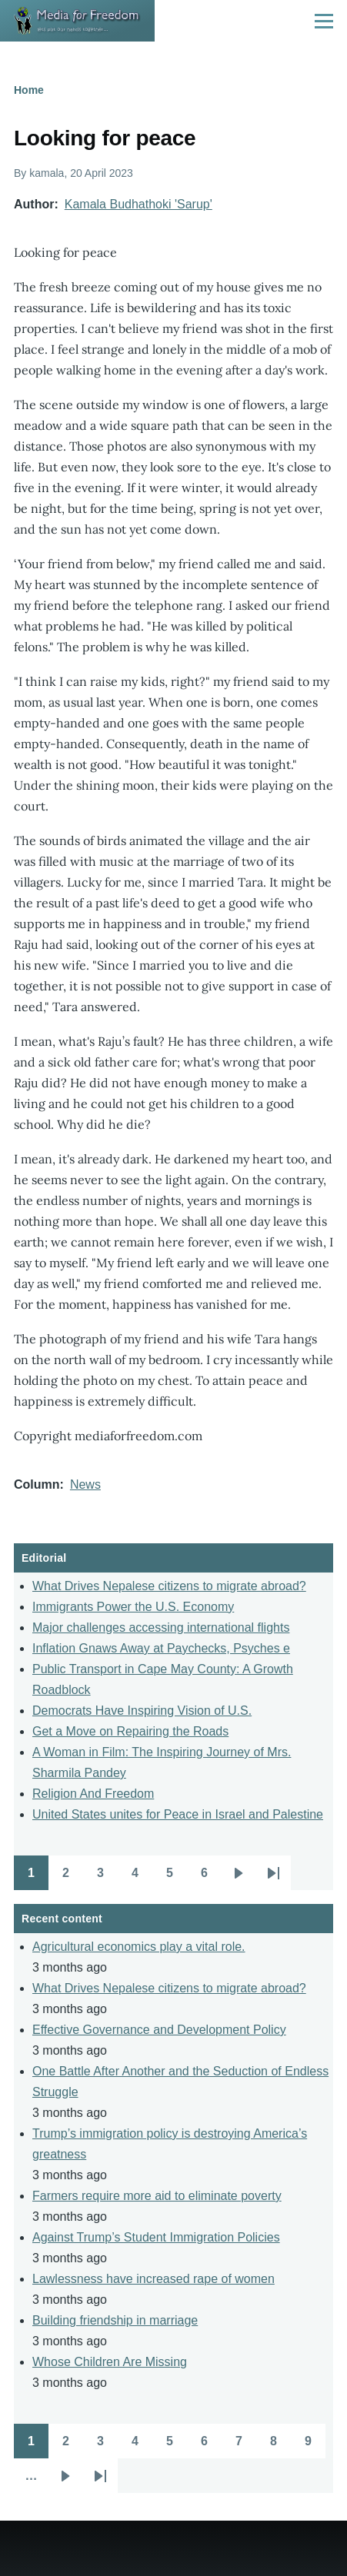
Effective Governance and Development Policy (159, 2029)
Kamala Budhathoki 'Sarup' (138, 204)
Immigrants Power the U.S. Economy (133, 1606)
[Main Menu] (324, 21)
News (85, 1484)
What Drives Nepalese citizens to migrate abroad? (169, 1586)
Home (29, 90)
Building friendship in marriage (115, 2320)
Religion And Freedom (93, 1793)
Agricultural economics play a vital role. (138, 1946)
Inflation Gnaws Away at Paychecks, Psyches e (161, 1648)
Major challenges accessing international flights (160, 1627)
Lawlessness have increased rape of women (153, 2278)
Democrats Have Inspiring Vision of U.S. (142, 1710)
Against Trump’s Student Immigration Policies (156, 2237)
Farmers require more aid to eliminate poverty (157, 2195)
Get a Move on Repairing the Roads (130, 1731)
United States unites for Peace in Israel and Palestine (177, 1814)
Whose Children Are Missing (109, 2361)
